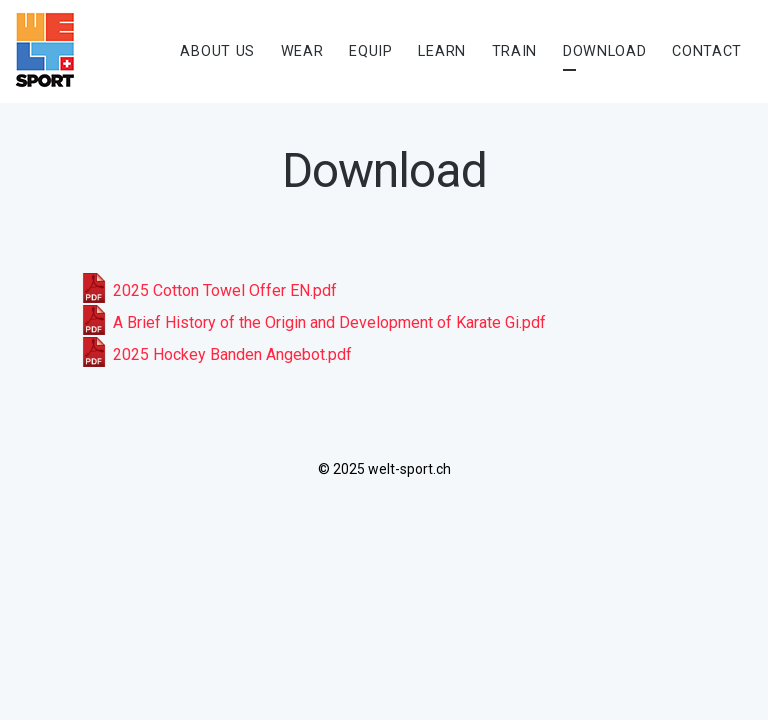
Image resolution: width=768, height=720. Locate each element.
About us (217, 51)
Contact (707, 51)
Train (515, 51)
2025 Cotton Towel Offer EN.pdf (208, 290)
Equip (371, 51)
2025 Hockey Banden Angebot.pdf (215, 354)
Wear (302, 51)
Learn (442, 51)
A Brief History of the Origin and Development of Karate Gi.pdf (312, 322)
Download (605, 51)
